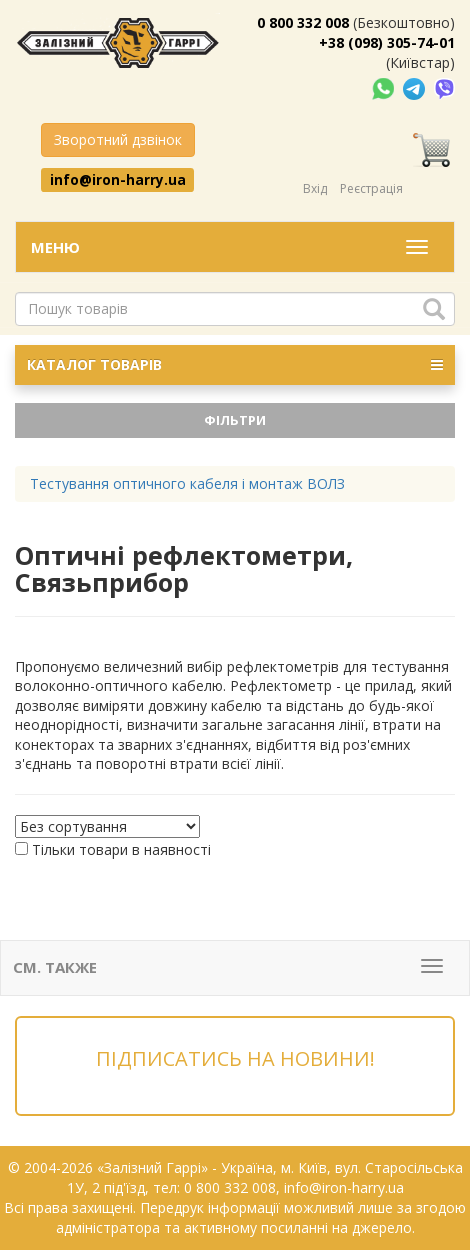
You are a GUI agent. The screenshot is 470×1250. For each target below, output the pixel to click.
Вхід (315, 188)
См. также (55, 967)
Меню (55, 247)
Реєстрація (371, 188)
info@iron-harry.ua (118, 179)
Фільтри (235, 420)
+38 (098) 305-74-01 (387, 42)
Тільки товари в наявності (121, 849)
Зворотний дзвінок (118, 139)
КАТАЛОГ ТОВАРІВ (235, 365)
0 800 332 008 (303, 22)
